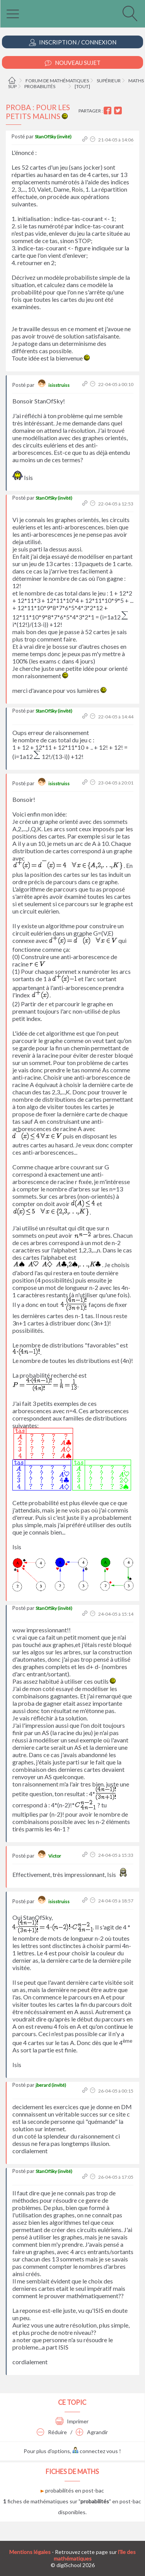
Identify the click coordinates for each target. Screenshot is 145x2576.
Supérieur (109, 80)
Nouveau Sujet (73, 62)
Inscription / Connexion (72, 42)
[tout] (82, 86)
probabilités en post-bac (72, 2490)
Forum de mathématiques (57, 80)
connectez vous (95, 2451)
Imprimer (72, 2421)
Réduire (52, 2432)
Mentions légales (30, 2552)
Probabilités (39, 86)
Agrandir (92, 2432)
